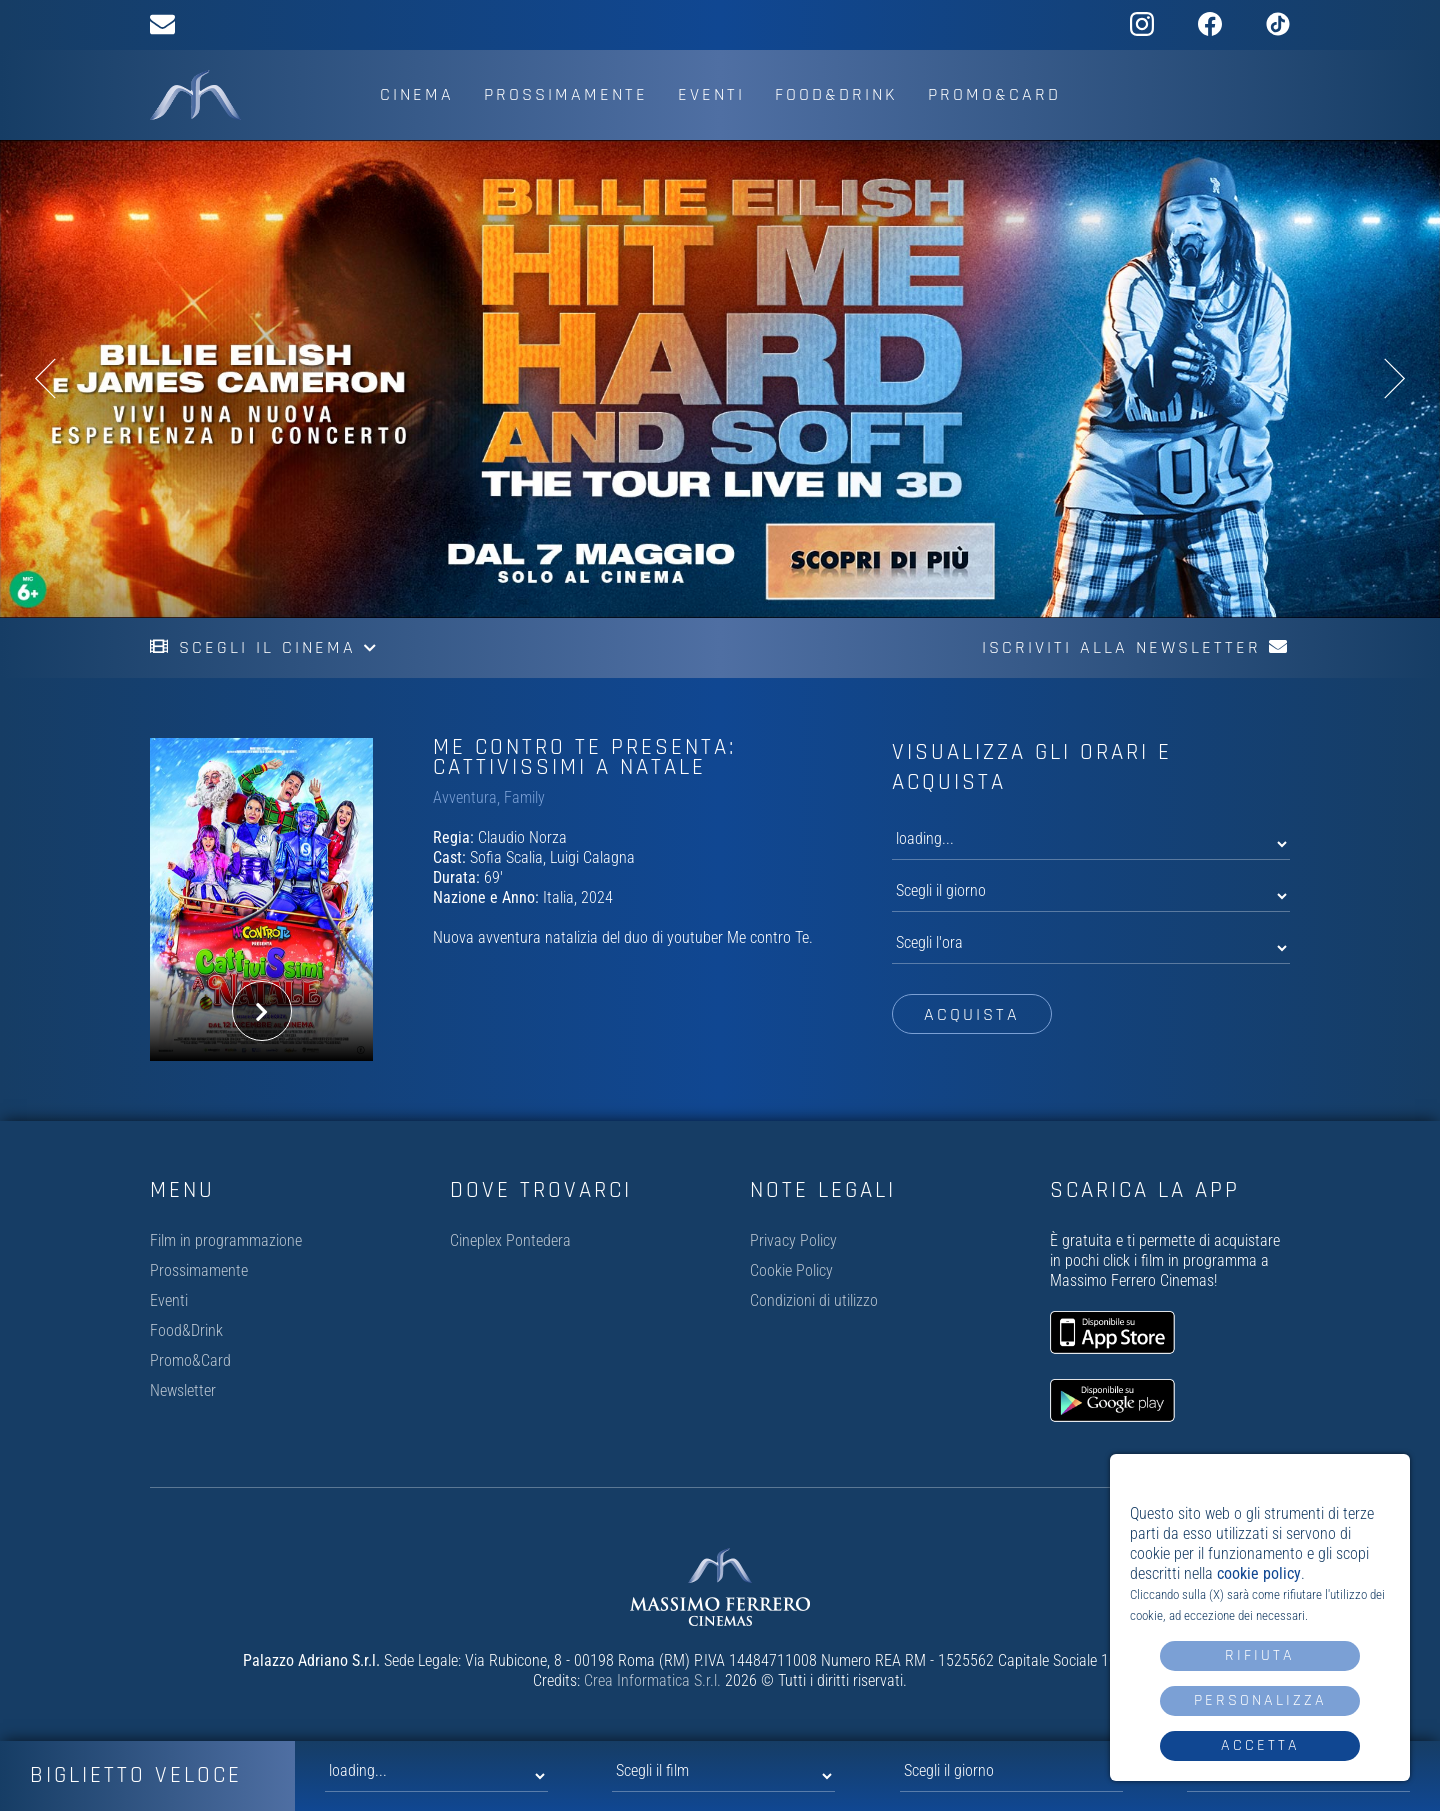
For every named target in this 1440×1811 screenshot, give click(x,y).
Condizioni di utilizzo (814, 1300)
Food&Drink (836, 94)
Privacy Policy (793, 1240)
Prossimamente (566, 94)
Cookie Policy (791, 1270)
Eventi (711, 94)
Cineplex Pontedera (510, 1240)
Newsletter (183, 1390)
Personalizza (1260, 1700)
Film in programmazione (226, 1240)
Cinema (417, 94)
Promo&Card (994, 94)
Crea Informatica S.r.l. (652, 1680)
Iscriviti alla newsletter (1136, 647)
